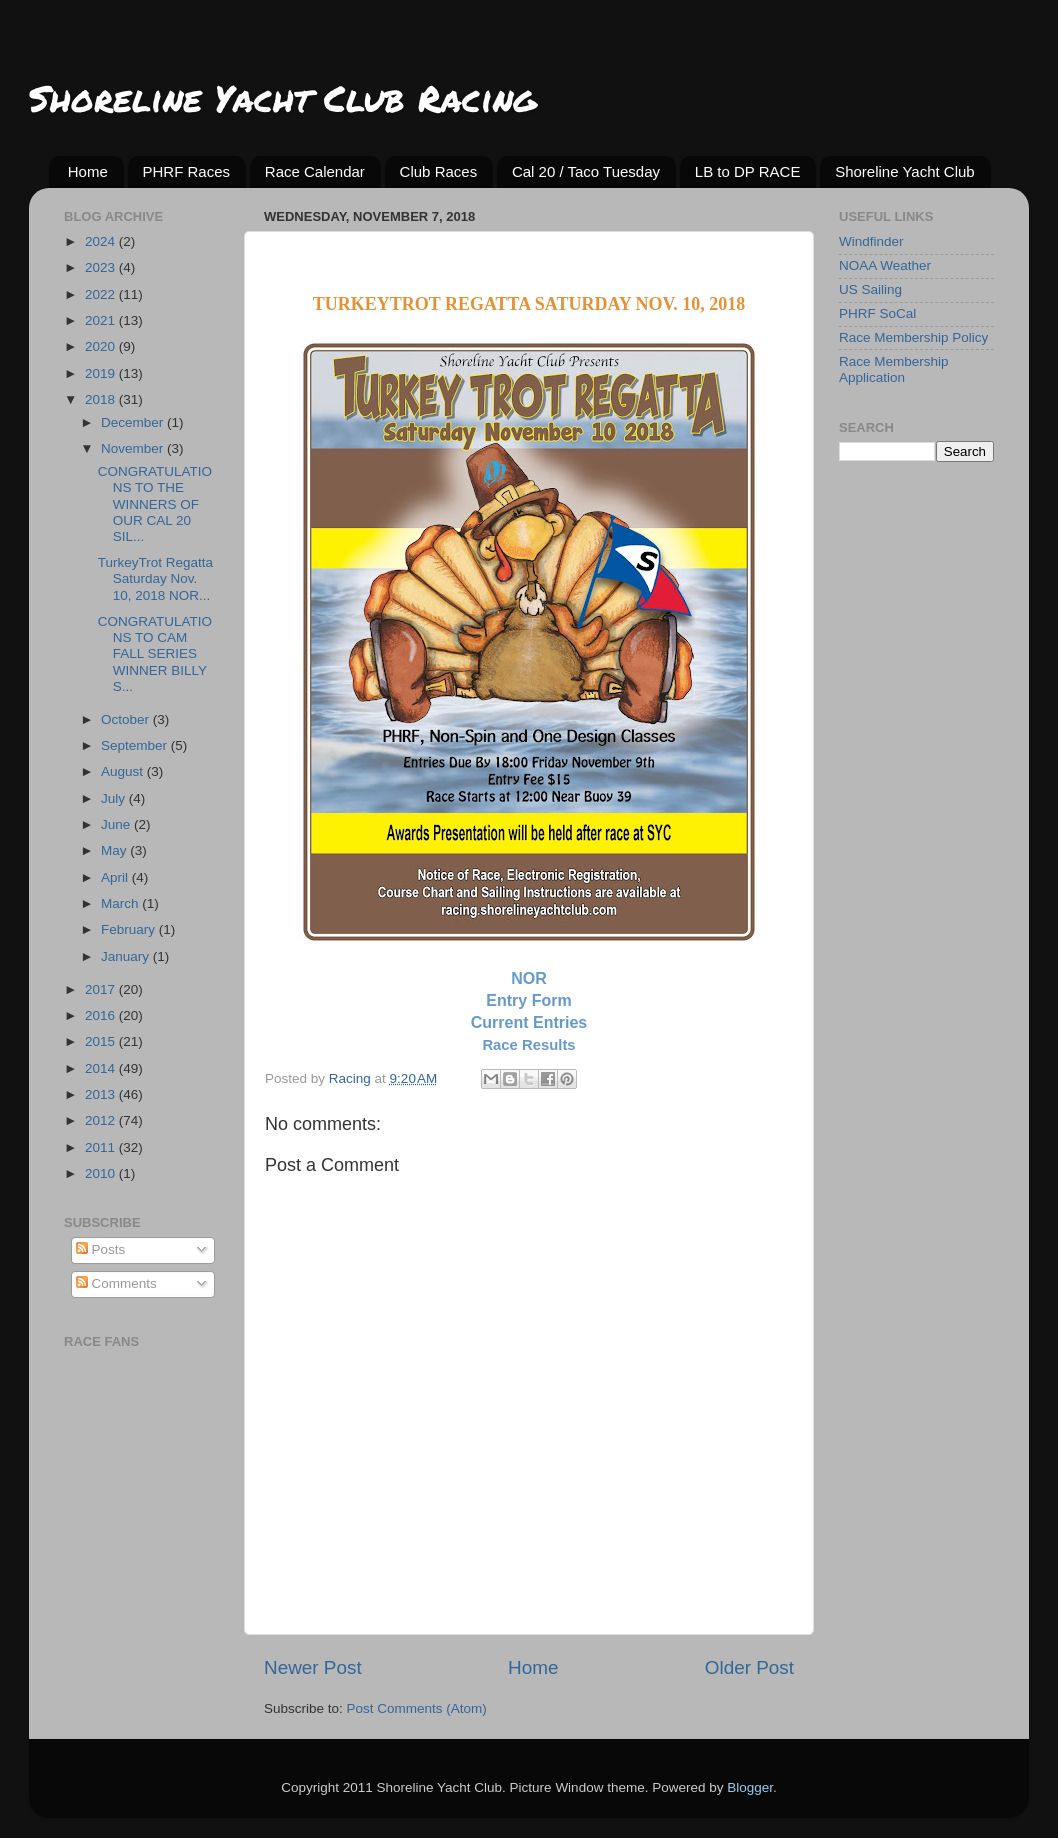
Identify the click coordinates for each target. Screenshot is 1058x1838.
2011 (102, 1147)
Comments (116, 1283)
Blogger (750, 1787)
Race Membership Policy (913, 337)
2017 (102, 989)
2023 (102, 267)
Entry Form (528, 1000)
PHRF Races (187, 171)
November (134, 448)
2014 (102, 1068)
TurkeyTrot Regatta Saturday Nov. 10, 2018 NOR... (155, 578)
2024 (102, 241)
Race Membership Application (894, 369)
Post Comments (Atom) (417, 1708)
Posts (101, 1249)
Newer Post (313, 1667)
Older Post (749, 1667)
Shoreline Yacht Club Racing (282, 97)
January (127, 956)
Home (88, 171)
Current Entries (529, 1022)
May (115, 850)
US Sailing (870, 289)
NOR (529, 978)
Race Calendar (315, 171)
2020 (102, 346)
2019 (102, 373)
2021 (102, 320)
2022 (102, 294)
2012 (102, 1120)
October (127, 719)
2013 (102, 1094)
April (116, 877)
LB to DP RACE (748, 171)
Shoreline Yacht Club (905, 171)
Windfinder (871, 241)
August (124, 771)
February (130, 929)
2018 (102, 399)
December (134, 422)
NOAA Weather (885, 265)
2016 (102, 1015)
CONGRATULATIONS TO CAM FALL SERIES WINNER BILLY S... (155, 654)
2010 (102, 1173)
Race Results (528, 1045)
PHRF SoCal (877, 313)
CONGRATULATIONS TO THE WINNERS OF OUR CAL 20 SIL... (155, 504)
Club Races (439, 171)
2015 (102, 1041)
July (115, 798)
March (121, 903)
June (117, 824)
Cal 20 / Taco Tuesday (586, 171)
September (136, 745)
